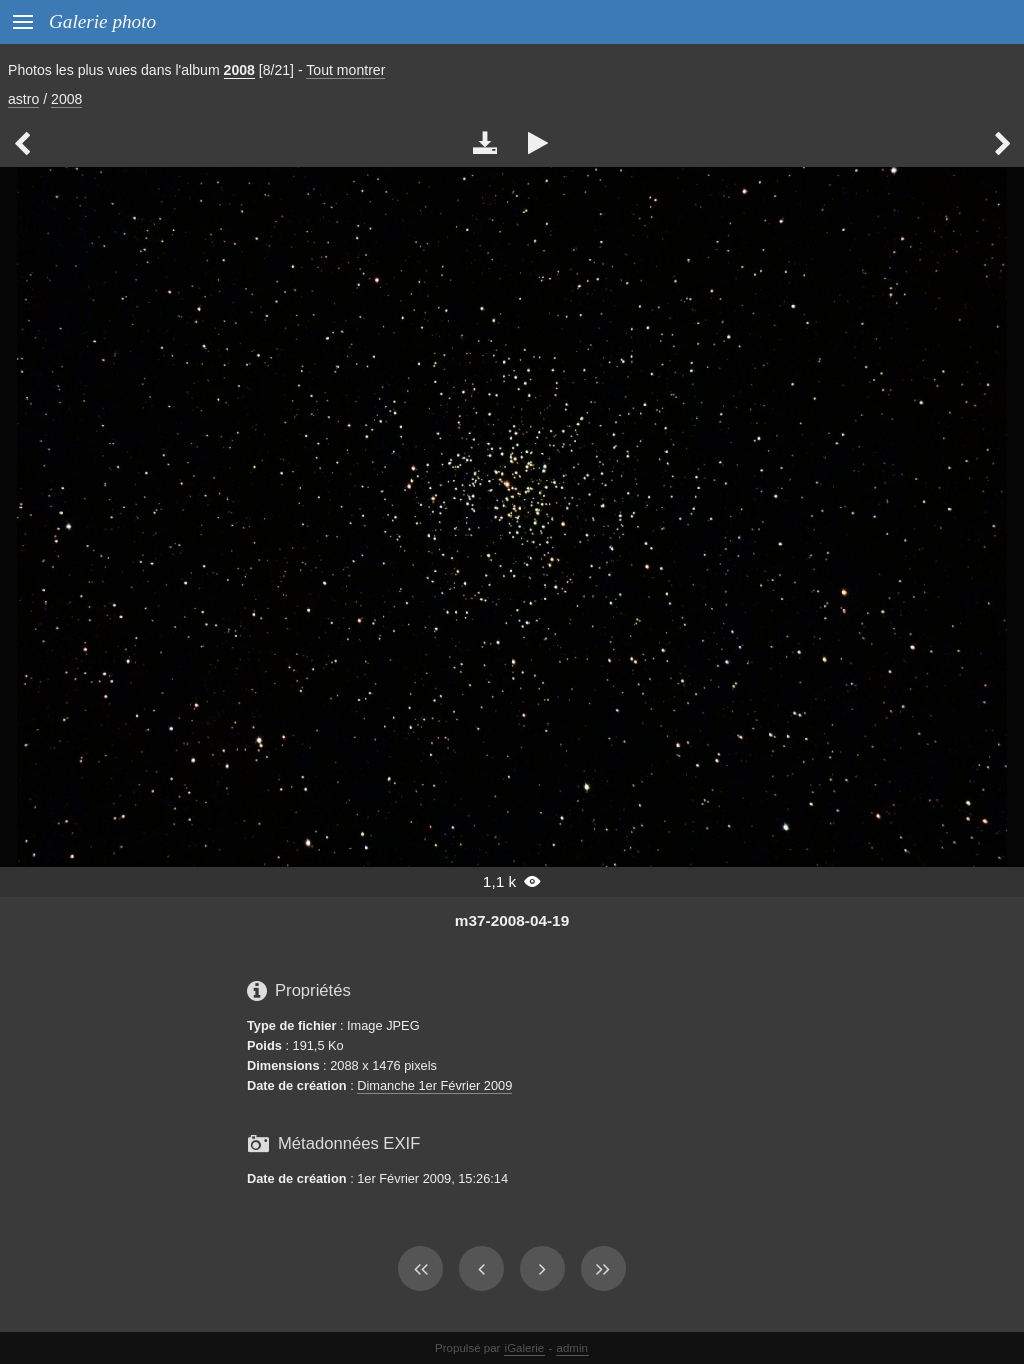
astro (23, 99)
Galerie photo (102, 21)
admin (572, 1348)
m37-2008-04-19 (512, 920)
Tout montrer (345, 70)
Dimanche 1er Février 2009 (434, 1085)
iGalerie (525, 1348)
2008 (239, 70)
